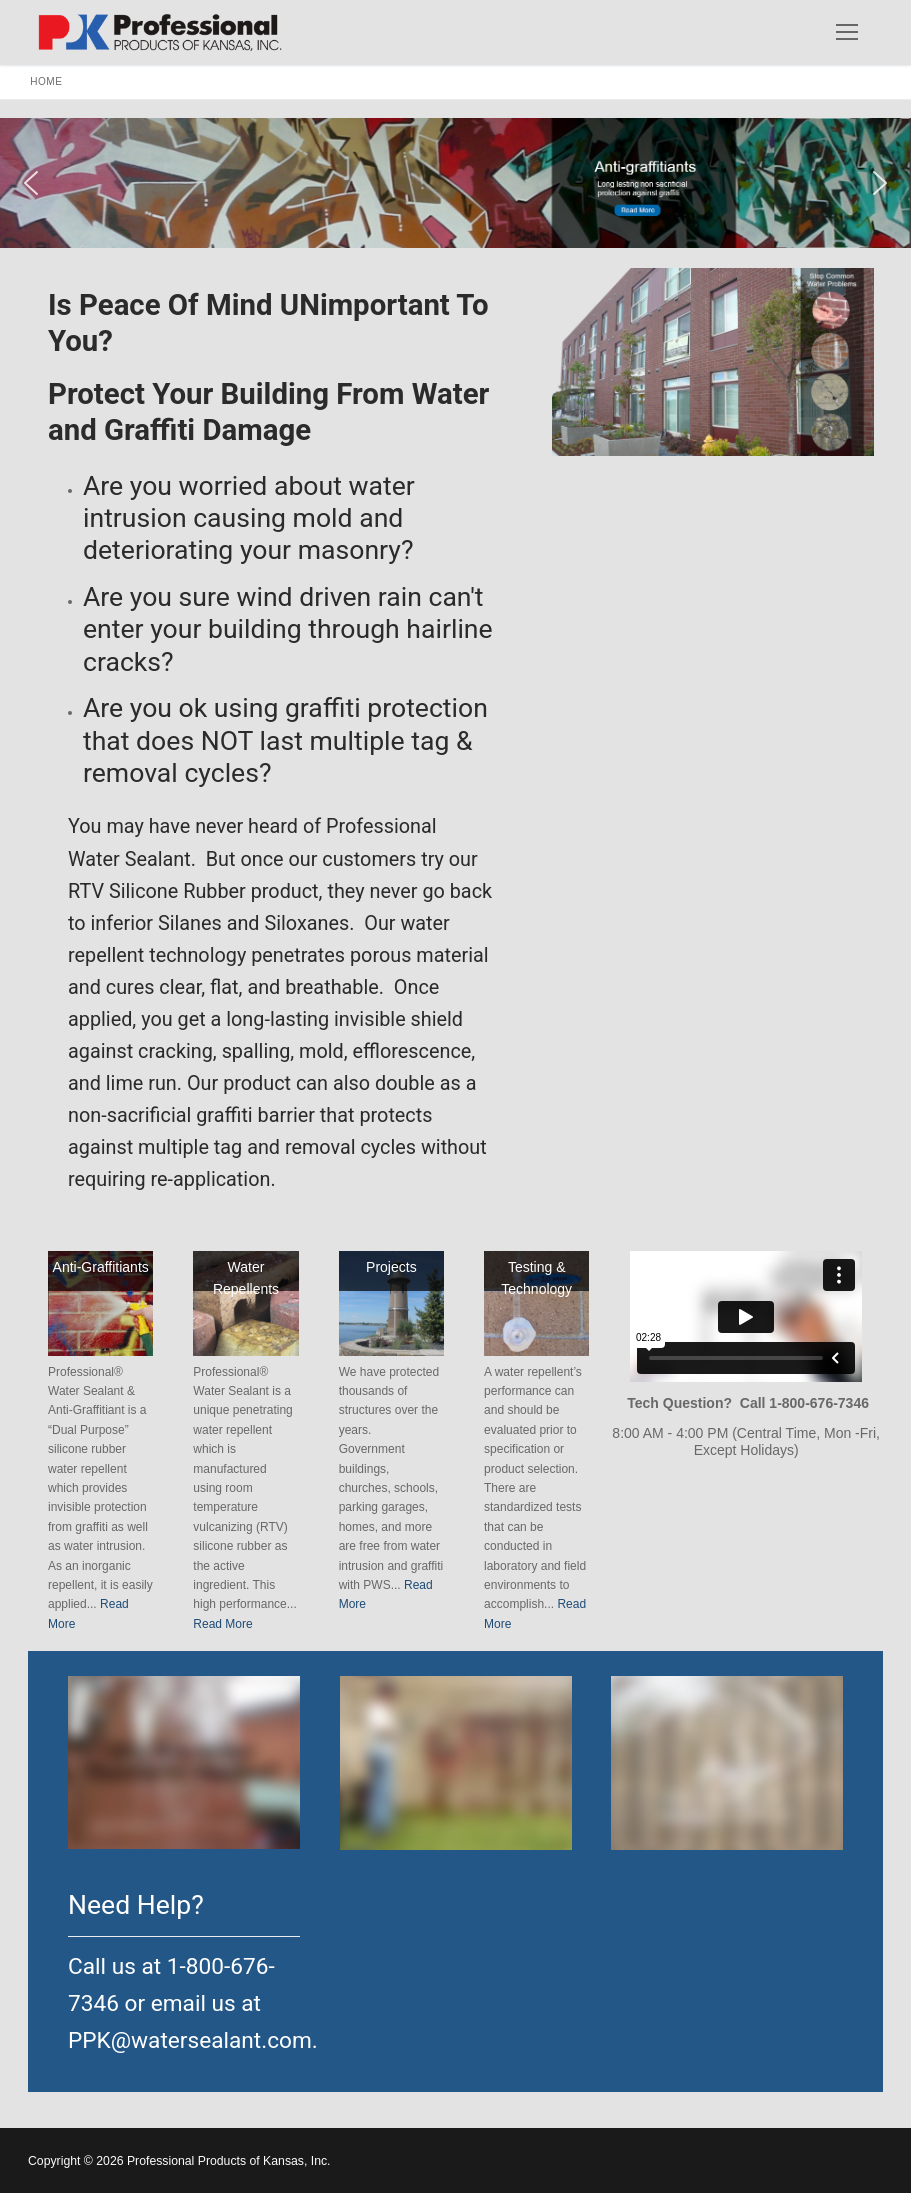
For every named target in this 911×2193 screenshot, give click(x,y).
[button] (455, 183)
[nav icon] (847, 32)
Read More (222, 1624)
